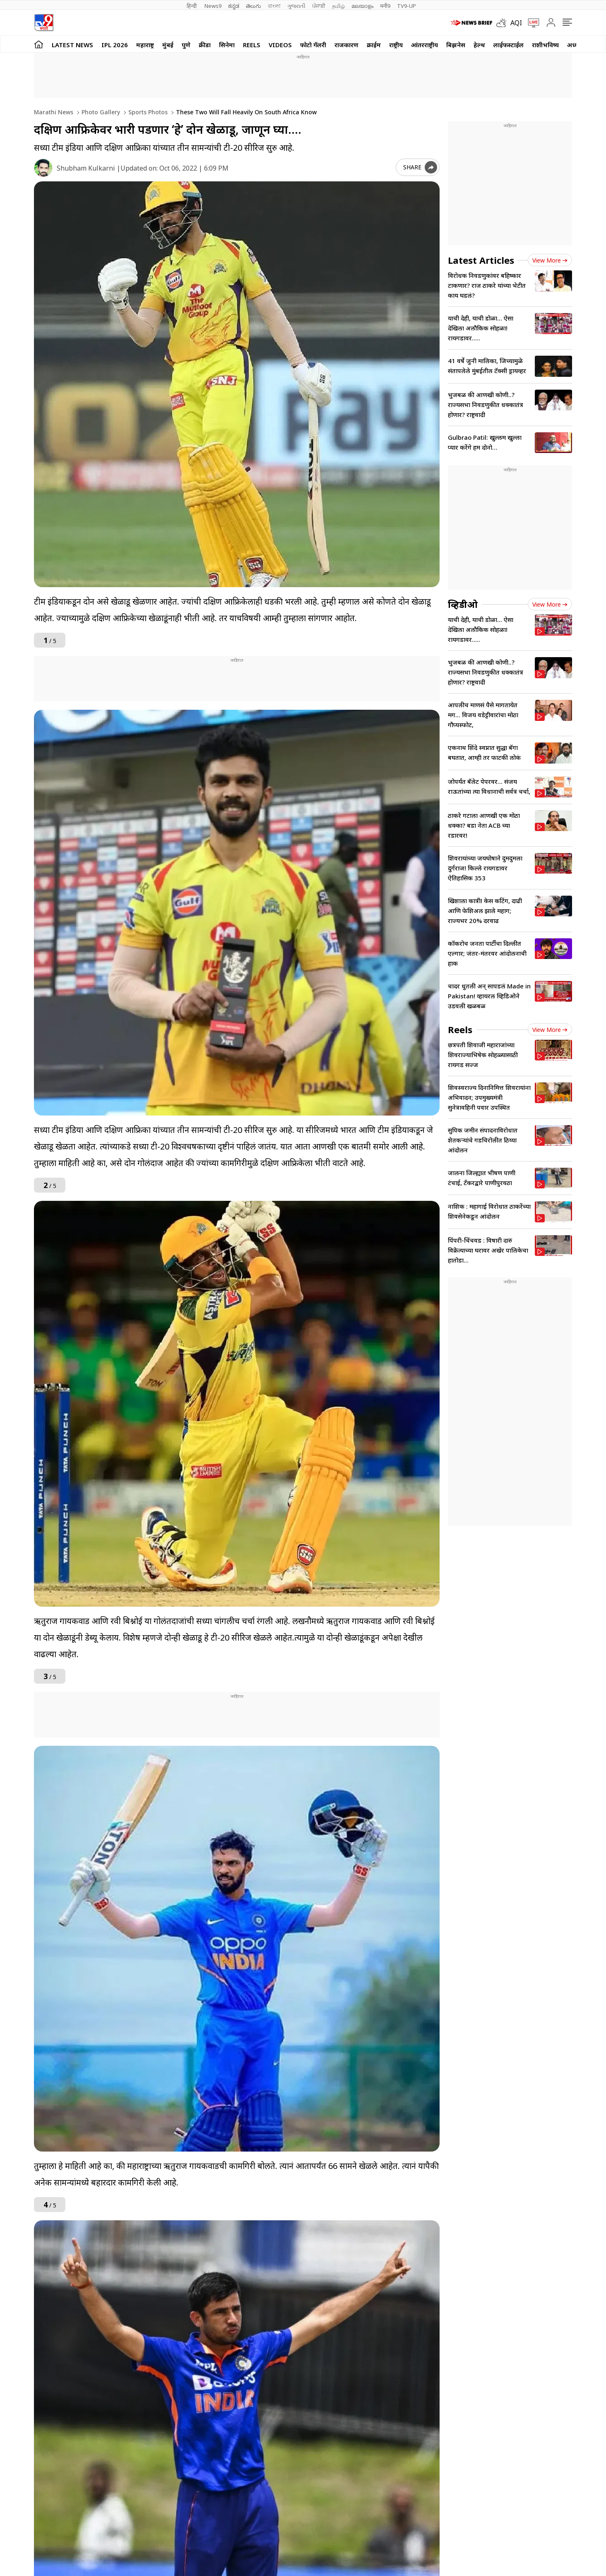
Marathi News (53, 112)
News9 (212, 6)
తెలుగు (253, 6)
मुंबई (167, 45)
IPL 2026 (114, 45)
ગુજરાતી (296, 6)
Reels (251, 45)
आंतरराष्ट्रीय (424, 45)
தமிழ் (338, 6)
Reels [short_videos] (460, 1029)
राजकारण (346, 45)
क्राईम (374, 45)
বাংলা (274, 6)
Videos (280, 45)
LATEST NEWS (72, 45)
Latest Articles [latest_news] (481, 260)
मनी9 (385, 6)
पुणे (186, 45)
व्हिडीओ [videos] (463, 604)
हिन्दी (192, 6)
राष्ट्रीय (396, 45)
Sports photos (147, 112)
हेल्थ (479, 45)
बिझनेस (455, 45)
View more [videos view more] (550, 604)
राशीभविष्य (545, 45)
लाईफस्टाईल (508, 45)
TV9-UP (406, 6)
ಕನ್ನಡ (233, 6)
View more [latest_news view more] (550, 260)
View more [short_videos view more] (550, 1030)
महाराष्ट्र (145, 45)
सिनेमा (227, 45)
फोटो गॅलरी (313, 45)
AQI (516, 22)
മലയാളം (362, 6)
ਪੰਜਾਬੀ (318, 6)
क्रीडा (205, 45)
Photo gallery (100, 112)
